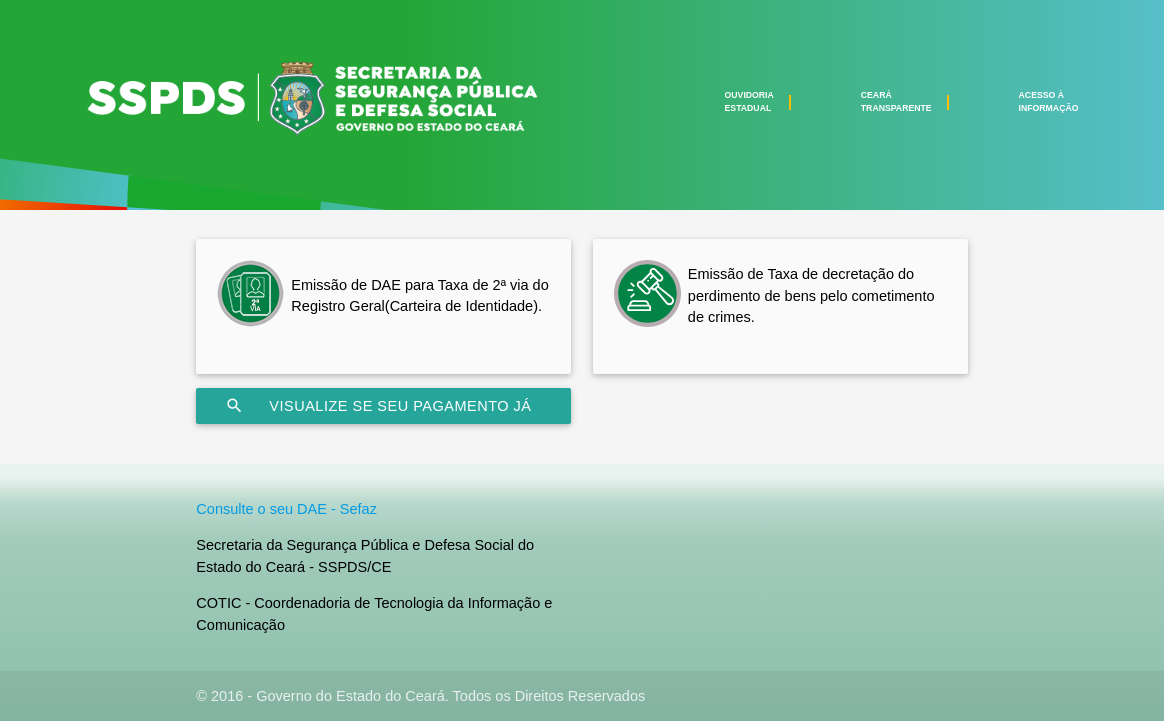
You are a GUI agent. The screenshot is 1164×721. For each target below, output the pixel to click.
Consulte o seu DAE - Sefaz (286, 509)
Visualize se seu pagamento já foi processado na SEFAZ (378, 406)
